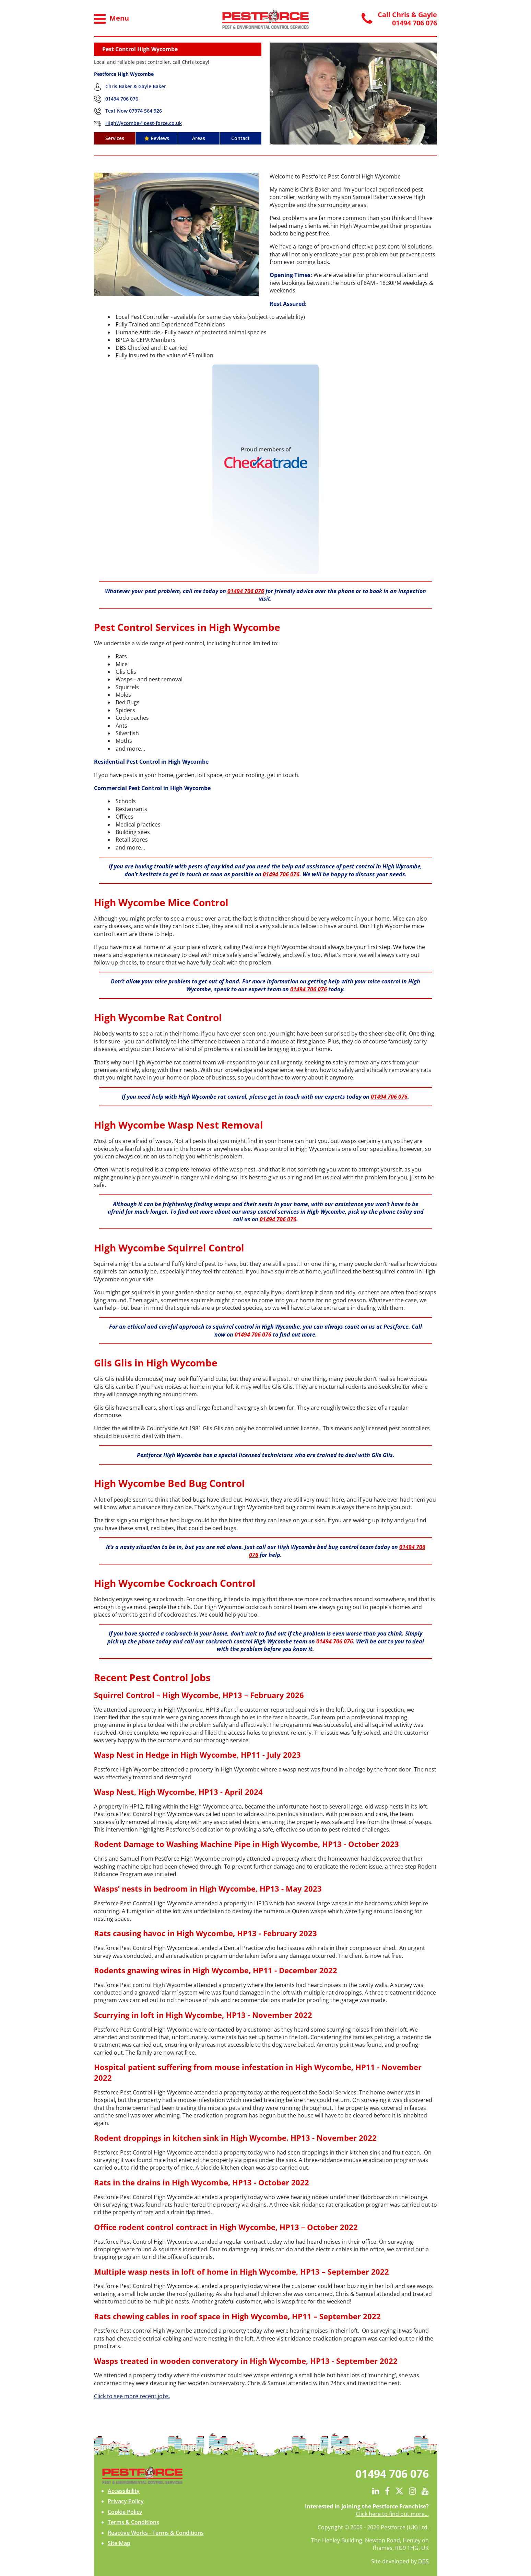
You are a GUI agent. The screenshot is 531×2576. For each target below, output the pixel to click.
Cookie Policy (125, 2512)
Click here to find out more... (392, 2514)
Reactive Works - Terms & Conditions (156, 2533)
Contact (240, 138)
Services (114, 138)
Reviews (156, 138)
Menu (111, 19)
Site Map (119, 2543)
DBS (423, 2561)
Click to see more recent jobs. (132, 2396)
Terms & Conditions (133, 2522)
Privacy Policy (126, 2501)
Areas (198, 138)
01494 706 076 (121, 98)
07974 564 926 (145, 110)
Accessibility (124, 2491)
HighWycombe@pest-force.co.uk (143, 123)
